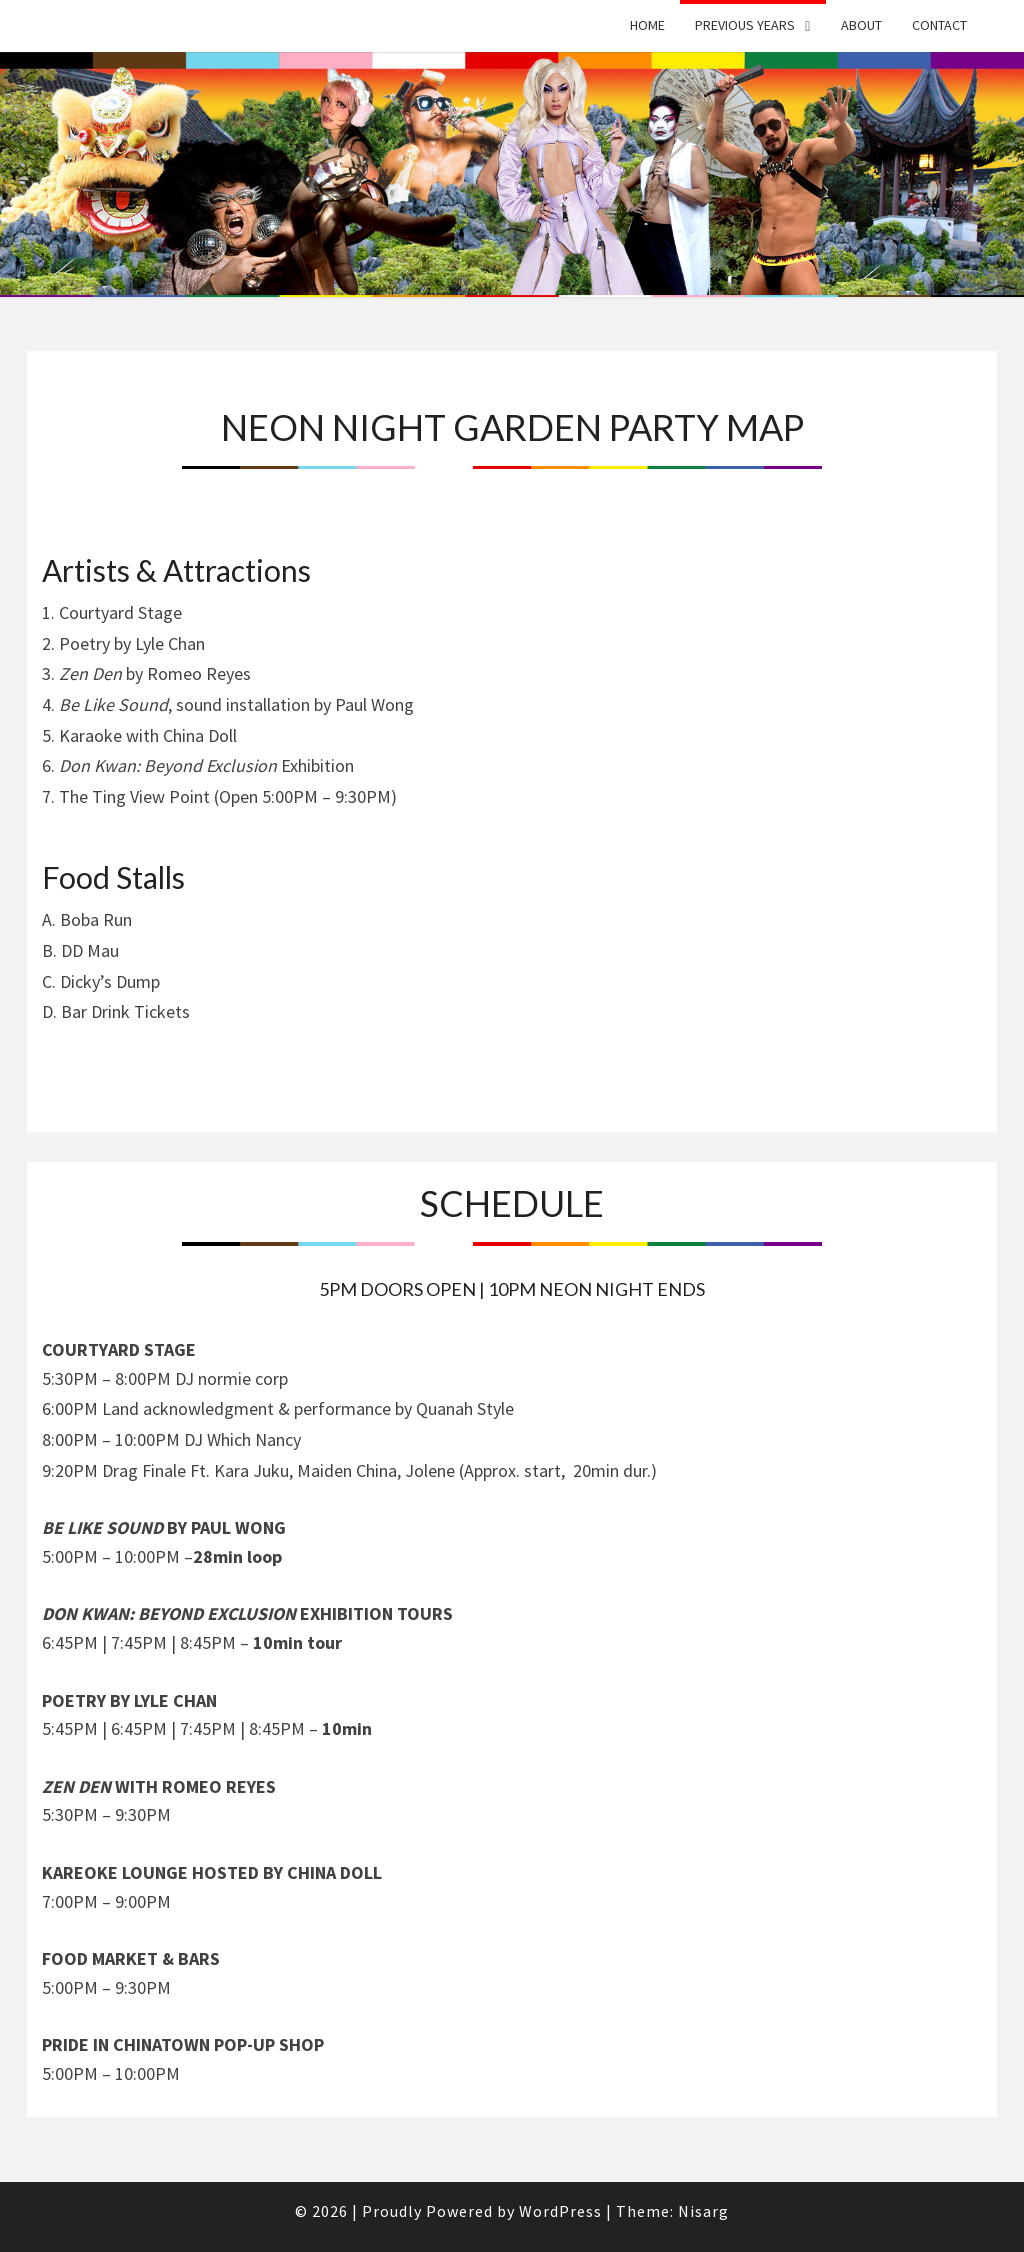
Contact (939, 25)
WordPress (560, 2211)
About (861, 25)
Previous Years (745, 25)
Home (647, 25)
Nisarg (703, 2211)
